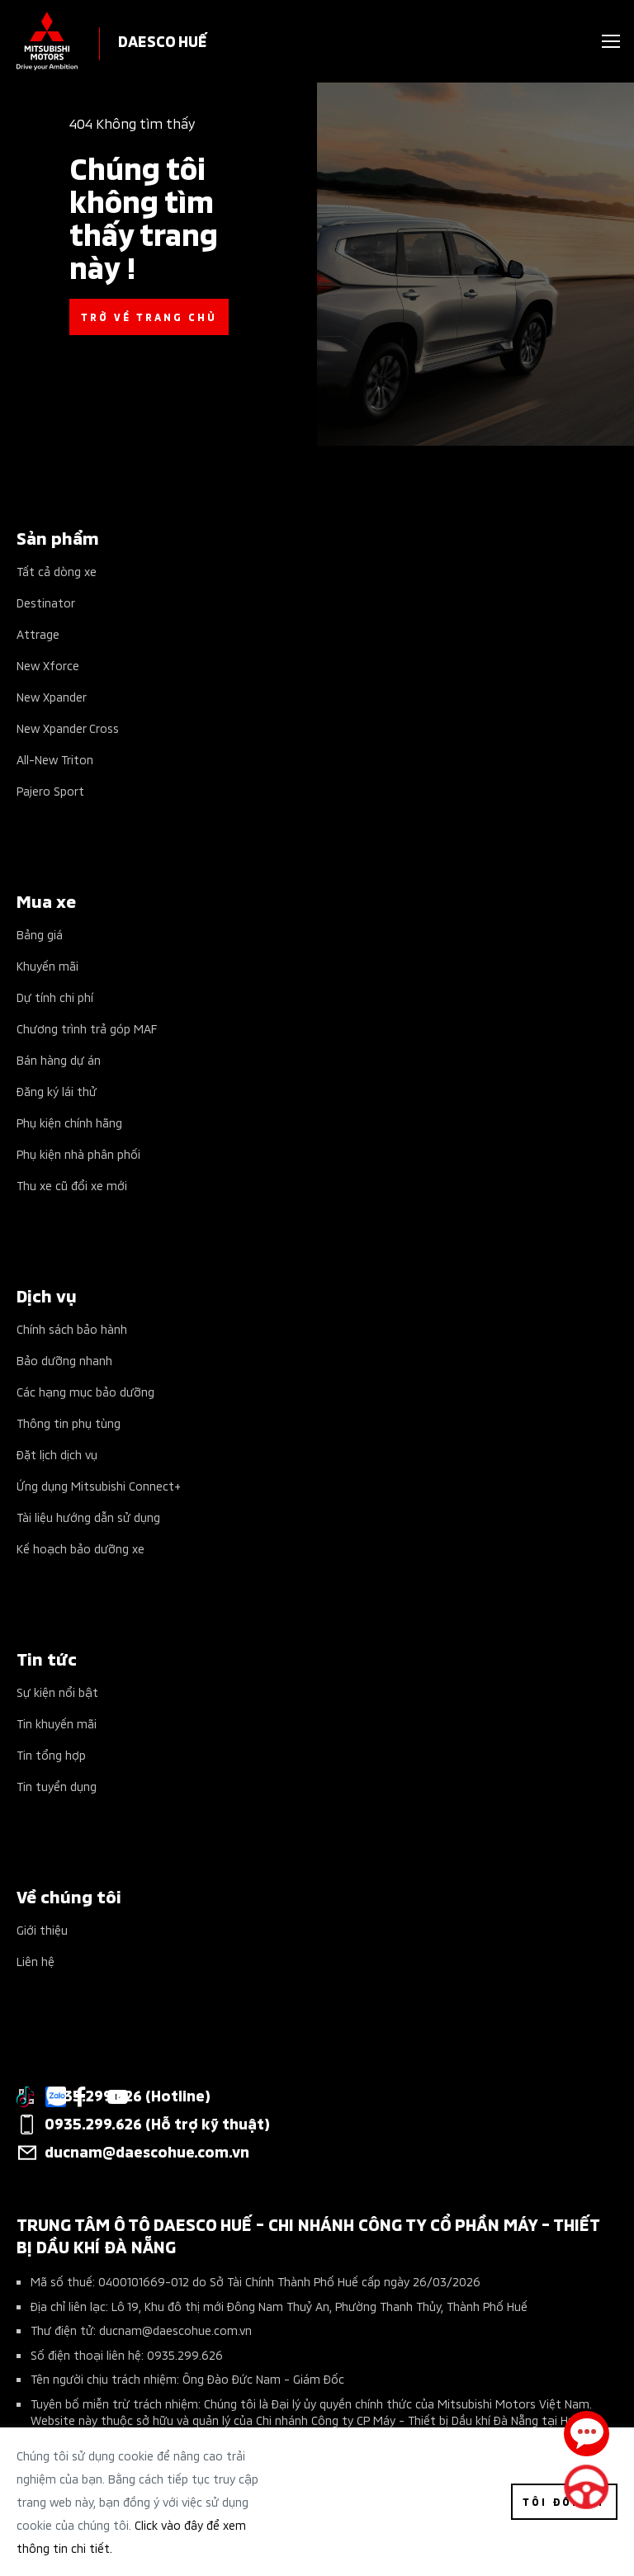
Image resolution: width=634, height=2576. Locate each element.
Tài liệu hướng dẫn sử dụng (88, 1516)
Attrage (38, 633)
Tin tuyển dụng (57, 1786)
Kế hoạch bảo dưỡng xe (80, 1548)
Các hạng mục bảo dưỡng (85, 1391)
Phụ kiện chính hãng (69, 1122)
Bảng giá (40, 934)
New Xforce (48, 665)
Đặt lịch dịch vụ (57, 1454)
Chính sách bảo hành (72, 1328)
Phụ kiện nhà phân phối (78, 1153)
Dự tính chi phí (55, 996)
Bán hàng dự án (59, 1059)
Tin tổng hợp (51, 1754)
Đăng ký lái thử (57, 1091)
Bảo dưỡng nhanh (64, 1360)
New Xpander (52, 696)
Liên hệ (35, 1961)
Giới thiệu (42, 1929)
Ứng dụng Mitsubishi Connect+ (99, 1485)
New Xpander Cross (68, 727)
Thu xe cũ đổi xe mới (72, 1185)
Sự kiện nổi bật (57, 1691)
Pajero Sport (50, 790)
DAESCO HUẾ (162, 40)
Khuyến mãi (47, 965)
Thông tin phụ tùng (69, 1422)
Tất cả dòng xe (57, 571)
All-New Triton (55, 759)
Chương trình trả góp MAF (87, 1028)
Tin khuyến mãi (57, 1723)
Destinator (46, 602)
